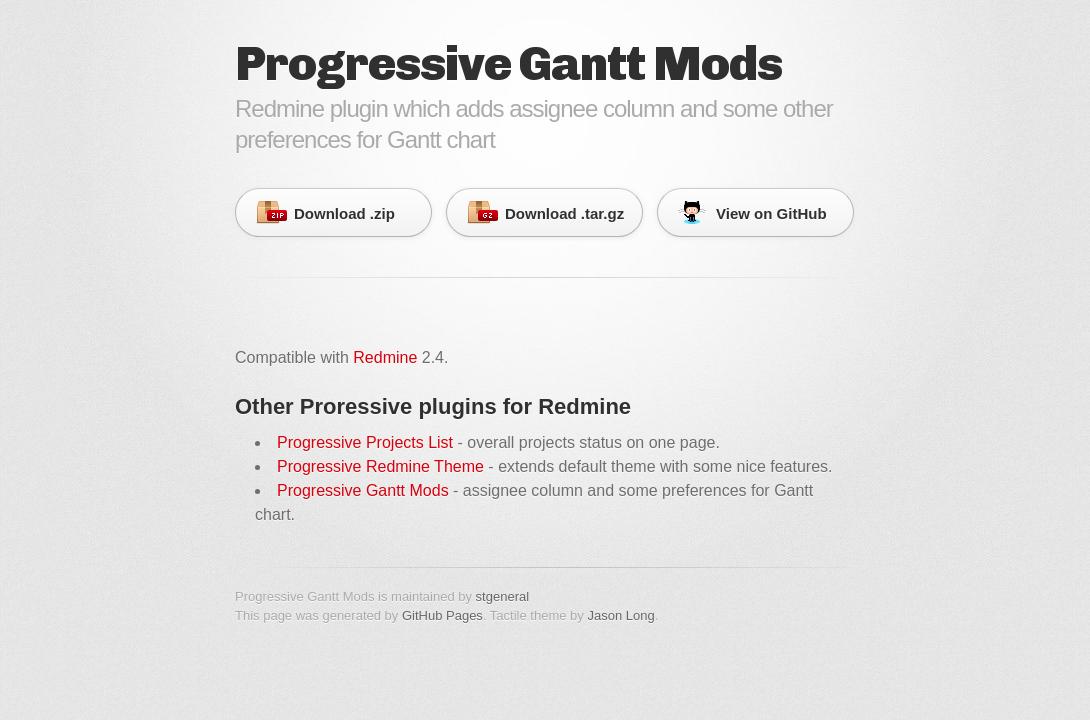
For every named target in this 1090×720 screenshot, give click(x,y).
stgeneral (502, 596)
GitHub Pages (442, 615)
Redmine (385, 357)
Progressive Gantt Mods (363, 490)
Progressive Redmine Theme (380, 466)
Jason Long (620, 615)
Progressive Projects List (365, 442)
